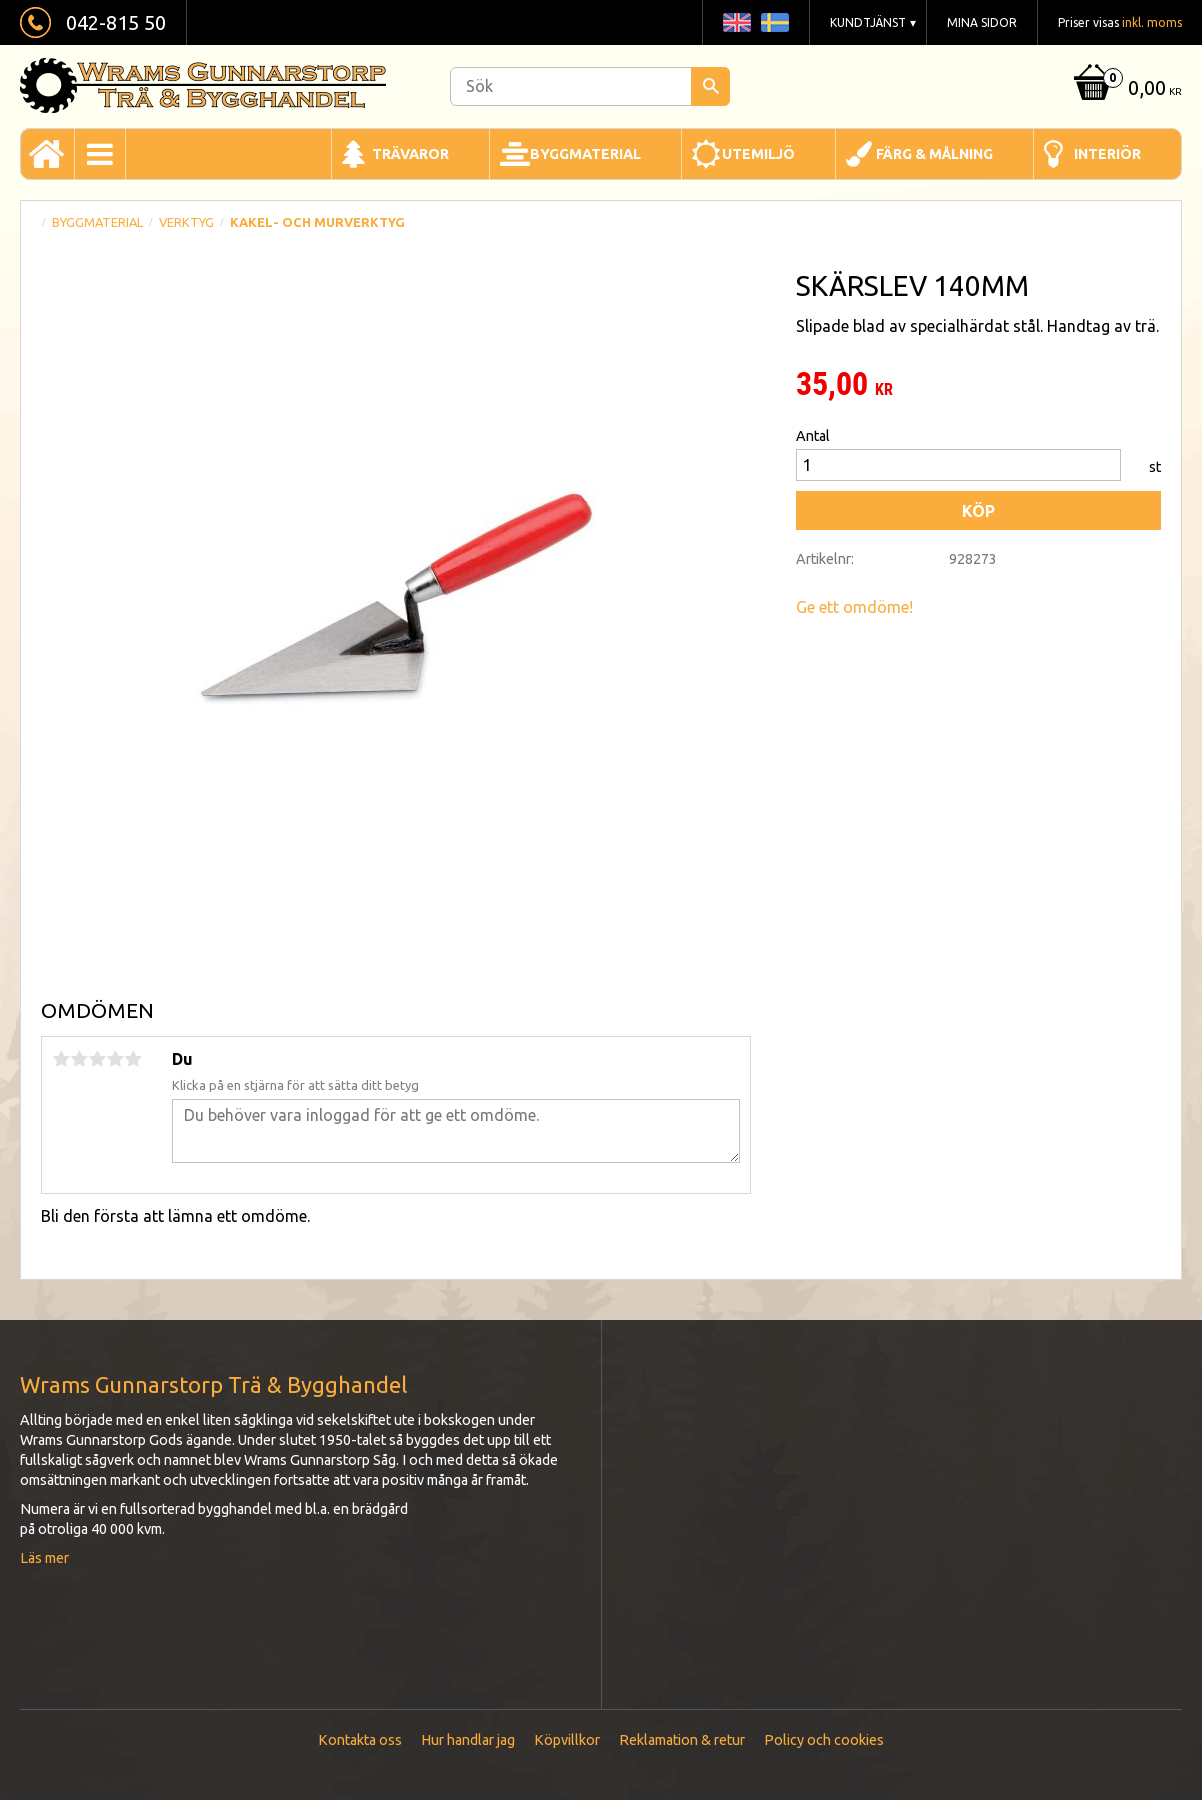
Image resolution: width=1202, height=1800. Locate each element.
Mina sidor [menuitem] (982, 22)
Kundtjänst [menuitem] (868, 22)
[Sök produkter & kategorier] (590, 86)
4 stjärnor (115, 1059)
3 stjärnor (97, 1059)
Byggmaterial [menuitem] (585, 154)
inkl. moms (1152, 22)
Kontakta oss (360, 1740)
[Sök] (710, 86)
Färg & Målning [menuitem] (934, 154)
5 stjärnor (133, 1059)
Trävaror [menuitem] (410, 154)
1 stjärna (61, 1059)
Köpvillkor (567, 1740)
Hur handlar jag (468, 1740)
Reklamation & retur (682, 1740)
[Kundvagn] (1125, 89)
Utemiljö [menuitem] (758, 154)
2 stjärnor (79, 1059)
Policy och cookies (824, 1740)
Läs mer (44, 1558)
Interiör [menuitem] (1107, 154)
